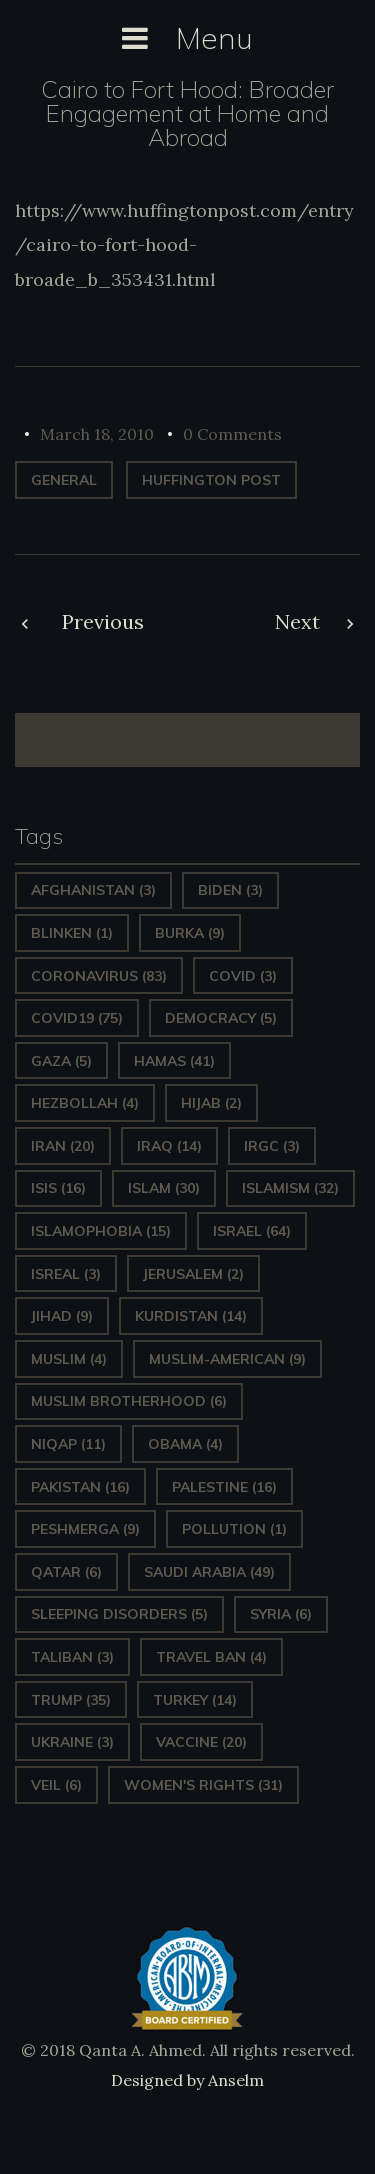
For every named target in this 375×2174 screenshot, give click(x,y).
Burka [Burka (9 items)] (190, 933)
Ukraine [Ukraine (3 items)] (72, 1742)
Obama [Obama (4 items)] (185, 1444)
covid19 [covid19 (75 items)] (77, 1018)
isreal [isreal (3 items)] (66, 1274)
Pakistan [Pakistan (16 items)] (80, 1487)
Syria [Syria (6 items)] (281, 1614)
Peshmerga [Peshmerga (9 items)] (85, 1529)
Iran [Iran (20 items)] (63, 1146)
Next (297, 621)
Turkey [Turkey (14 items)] (195, 1700)
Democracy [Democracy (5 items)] (221, 1018)
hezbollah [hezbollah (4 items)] (85, 1103)
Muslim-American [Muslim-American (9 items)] (227, 1359)
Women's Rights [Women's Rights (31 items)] (203, 1785)
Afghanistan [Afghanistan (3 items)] (93, 890)
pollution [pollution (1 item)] (234, 1529)
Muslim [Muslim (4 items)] (69, 1359)
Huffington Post (211, 480)
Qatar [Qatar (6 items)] (66, 1572)
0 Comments (232, 434)
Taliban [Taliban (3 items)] (72, 1657)
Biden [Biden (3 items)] (230, 890)
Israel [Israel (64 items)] (252, 1231)
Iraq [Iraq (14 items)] (169, 1146)
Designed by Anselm (187, 2080)
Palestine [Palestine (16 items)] (224, 1487)
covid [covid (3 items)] (243, 976)
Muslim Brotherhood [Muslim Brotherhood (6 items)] (129, 1401)
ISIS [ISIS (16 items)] (58, 1188)
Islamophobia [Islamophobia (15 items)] (101, 1231)
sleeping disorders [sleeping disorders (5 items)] (119, 1614)
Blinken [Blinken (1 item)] (72, 933)
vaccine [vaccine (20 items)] (201, 1742)
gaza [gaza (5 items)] (61, 1061)
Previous (103, 621)
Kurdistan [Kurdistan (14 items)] (191, 1316)
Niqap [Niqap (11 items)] (68, 1444)
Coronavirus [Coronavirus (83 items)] (99, 976)
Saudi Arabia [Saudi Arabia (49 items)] (209, 1572)
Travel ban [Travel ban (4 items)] (211, 1657)
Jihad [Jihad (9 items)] (62, 1316)
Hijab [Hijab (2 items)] (211, 1103)
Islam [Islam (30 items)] (164, 1188)
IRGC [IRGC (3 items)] (272, 1146)
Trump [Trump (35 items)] (71, 1700)
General (64, 480)
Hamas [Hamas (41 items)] (174, 1061)
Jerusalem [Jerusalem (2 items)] (193, 1274)
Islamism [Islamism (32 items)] (290, 1188)
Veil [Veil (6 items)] (56, 1785)
